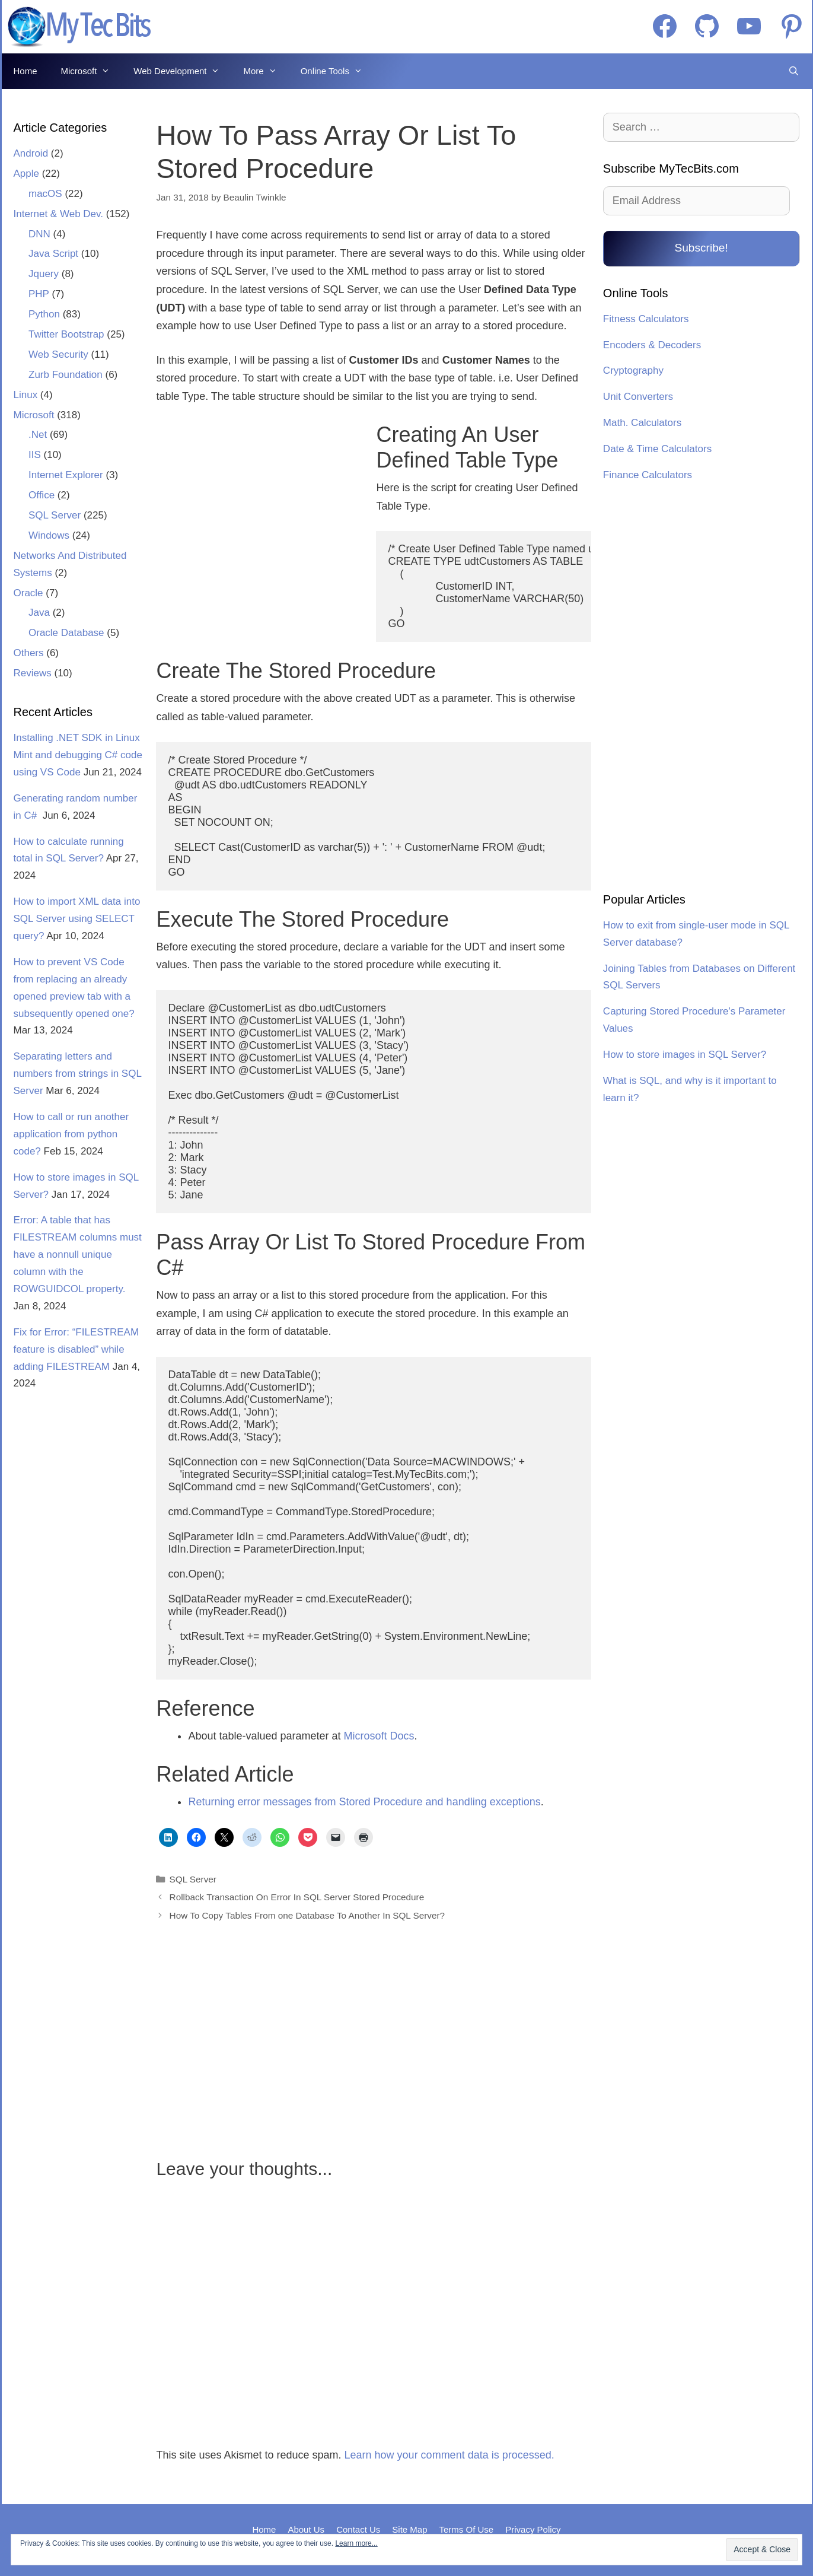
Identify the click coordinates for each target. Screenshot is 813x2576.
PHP (38, 294)
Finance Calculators (647, 475)
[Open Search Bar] (793, 71)
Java (39, 612)
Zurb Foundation (65, 374)
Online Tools (337, 71)
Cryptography (633, 370)
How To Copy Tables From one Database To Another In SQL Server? (307, 1915)
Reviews (33, 673)
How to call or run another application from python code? (71, 1134)
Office (41, 495)
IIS (34, 454)
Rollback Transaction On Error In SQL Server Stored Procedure (297, 1897)
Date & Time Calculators (657, 448)
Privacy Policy (532, 2529)
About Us (306, 2529)
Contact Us (358, 2529)
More (265, 71)
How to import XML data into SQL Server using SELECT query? (77, 919)
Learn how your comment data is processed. (449, 2455)
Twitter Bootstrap (66, 334)
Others (29, 653)
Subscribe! (701, 247)
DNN (39, 234)
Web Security (58, 354)
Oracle (28, 593)
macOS (45, 193)
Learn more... (356, 2543)
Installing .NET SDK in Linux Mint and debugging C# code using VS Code (78, 755)
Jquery (43, 273)
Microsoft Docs (379, 1736)
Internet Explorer (65, 475)
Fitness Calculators (646, 319)
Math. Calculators (642, 422)
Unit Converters (638, 396)
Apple (26, 173)
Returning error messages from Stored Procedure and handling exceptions (364, 1802)
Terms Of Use (466, 2529)
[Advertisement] (258, 520)
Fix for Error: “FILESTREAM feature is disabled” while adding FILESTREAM (76, 1349)
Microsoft (91, 71)
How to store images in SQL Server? (684, 1054)
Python (44, 314)
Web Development (182, 71)
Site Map (409, 2529)
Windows (48, 535)
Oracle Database (66, 632)
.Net (37, 434)
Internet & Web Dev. (59, 214)
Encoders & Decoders (652, 345)
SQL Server (193, 1879)
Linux (26, 394)
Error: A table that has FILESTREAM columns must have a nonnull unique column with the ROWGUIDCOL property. (78, 1254)
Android (31, 153)
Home (25, 71)
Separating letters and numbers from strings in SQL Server (78, 1073)
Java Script (53, 253)
